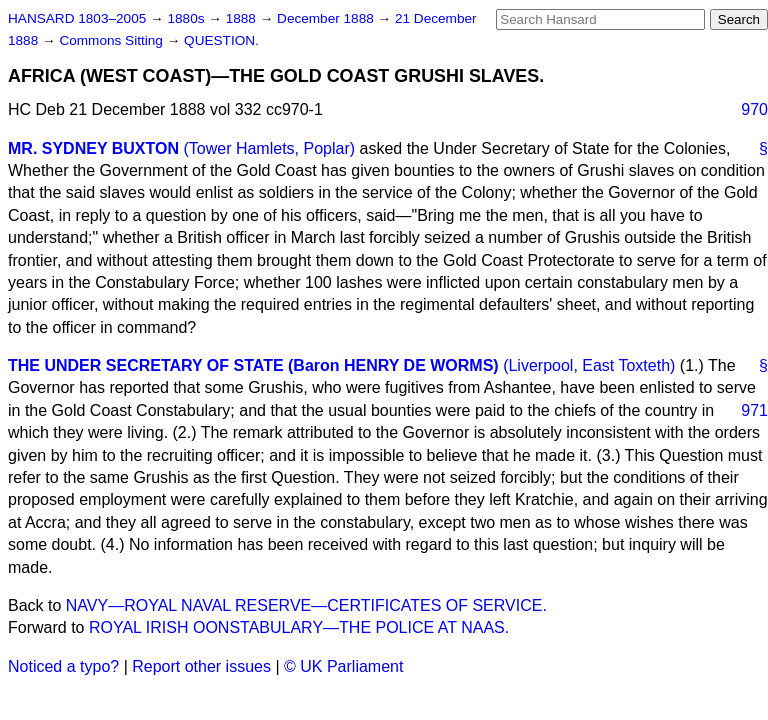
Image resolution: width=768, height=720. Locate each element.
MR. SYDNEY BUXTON (93, 148)
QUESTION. (221, 40)
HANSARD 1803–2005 (77, 18)
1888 (243, 18)
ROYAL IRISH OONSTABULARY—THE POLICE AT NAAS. (299, 627)
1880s (187, 18)
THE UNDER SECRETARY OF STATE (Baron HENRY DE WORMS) (253, 365)
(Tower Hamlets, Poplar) (269, 148)
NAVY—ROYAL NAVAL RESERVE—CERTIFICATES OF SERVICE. (306, 605)
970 (754, 109)
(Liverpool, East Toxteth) (589, 365)
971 (754, 410)
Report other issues (201, 666)
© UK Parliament (343, 666)
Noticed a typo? (63, 666)
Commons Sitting (112, 40)
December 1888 (327, 18)
